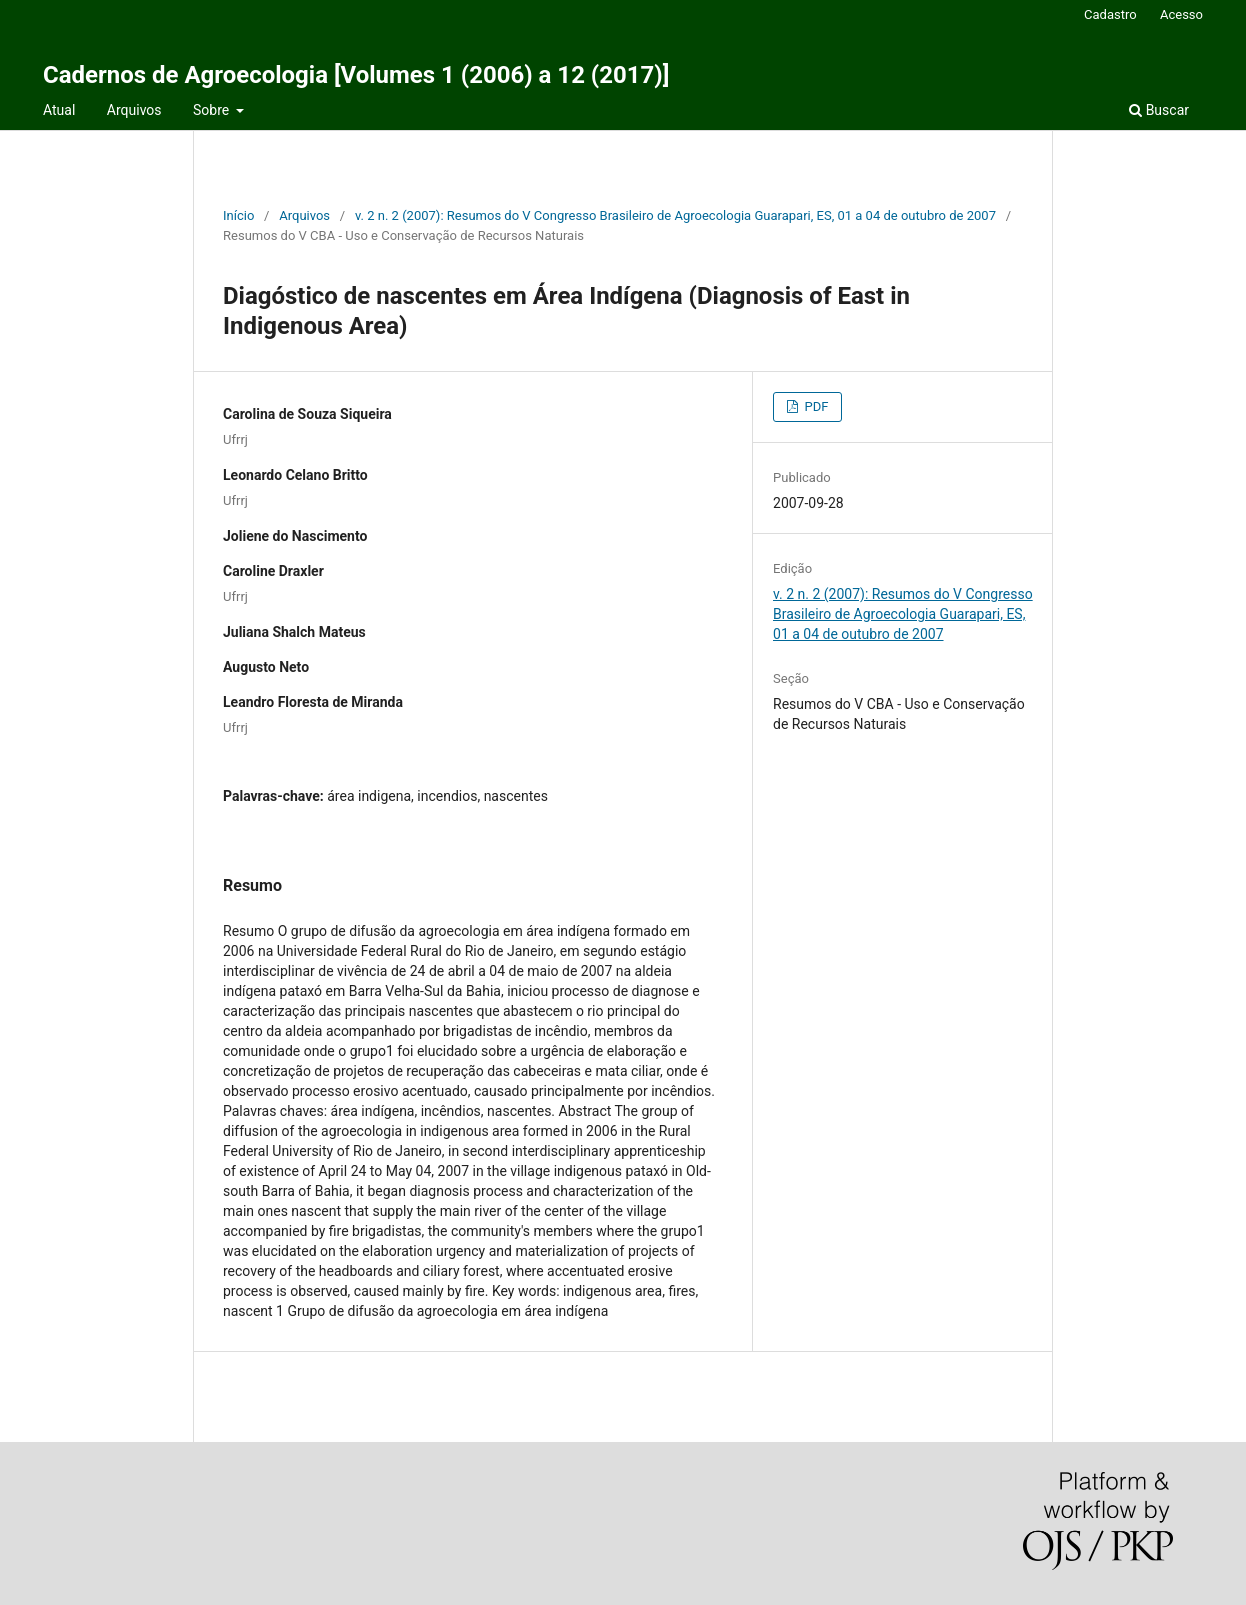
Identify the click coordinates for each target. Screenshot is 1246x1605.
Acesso (1181, 14)
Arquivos (134, 110)
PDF (814, 406)
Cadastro (1110, 14)
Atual (59, 110)
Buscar (1159, 110)
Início (238, 215)
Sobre (213, 110)
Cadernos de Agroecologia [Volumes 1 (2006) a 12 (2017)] (356, 75)
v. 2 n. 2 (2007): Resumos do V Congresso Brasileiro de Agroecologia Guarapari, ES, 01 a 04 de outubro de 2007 (675, 215)
